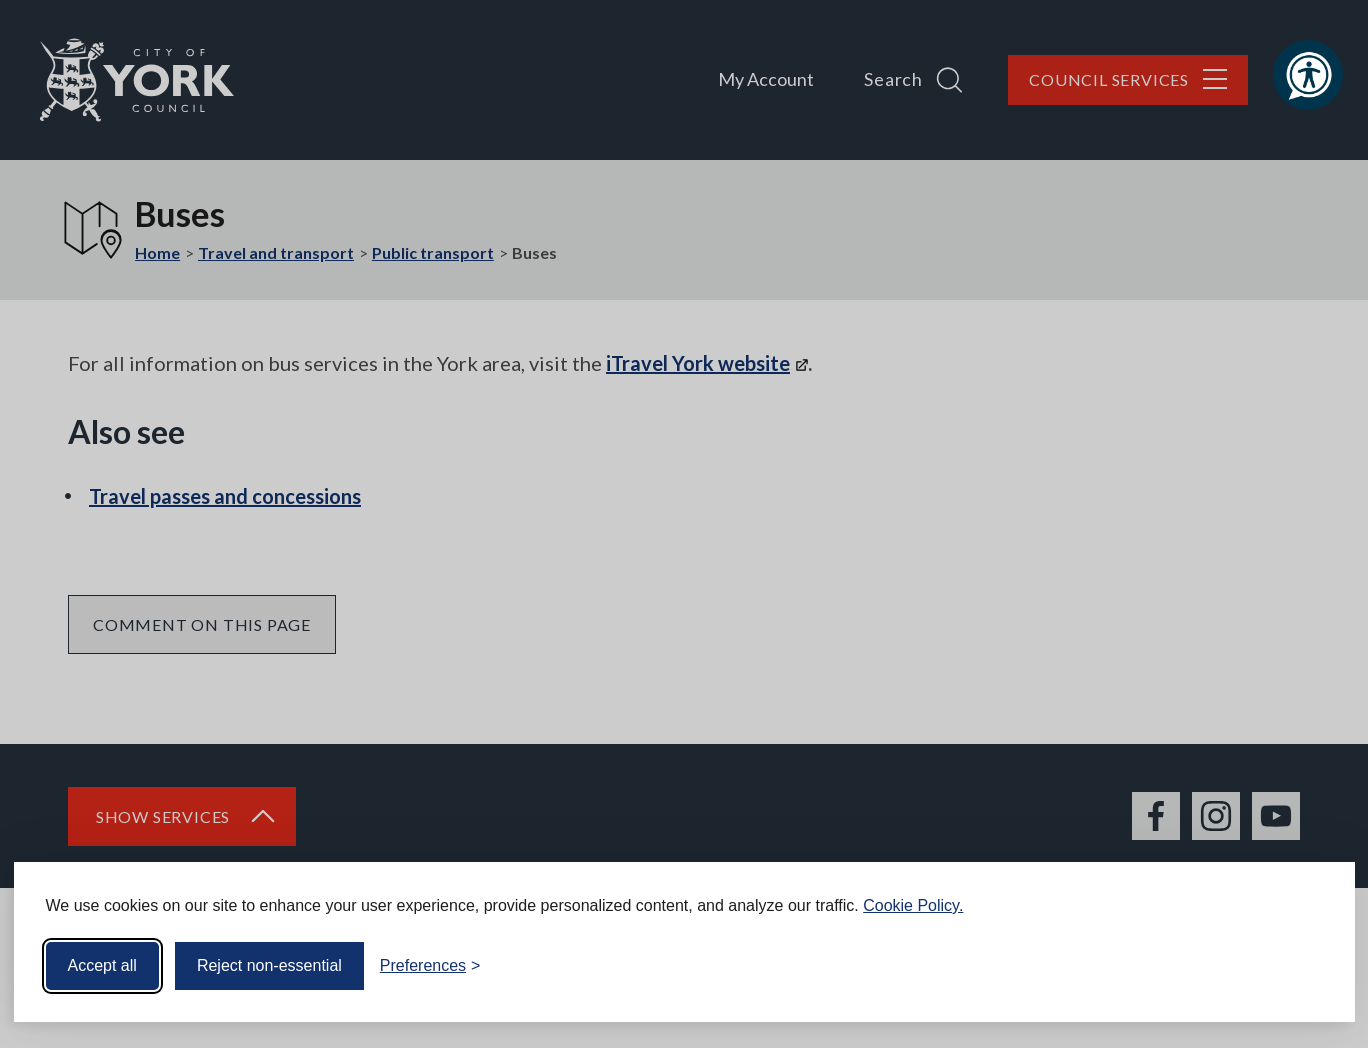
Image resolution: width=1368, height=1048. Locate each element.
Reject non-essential (269, 965)
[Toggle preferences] (430, 966)
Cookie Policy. (913, 905)
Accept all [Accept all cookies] (102, 965)
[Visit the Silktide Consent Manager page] (1311, 966)
